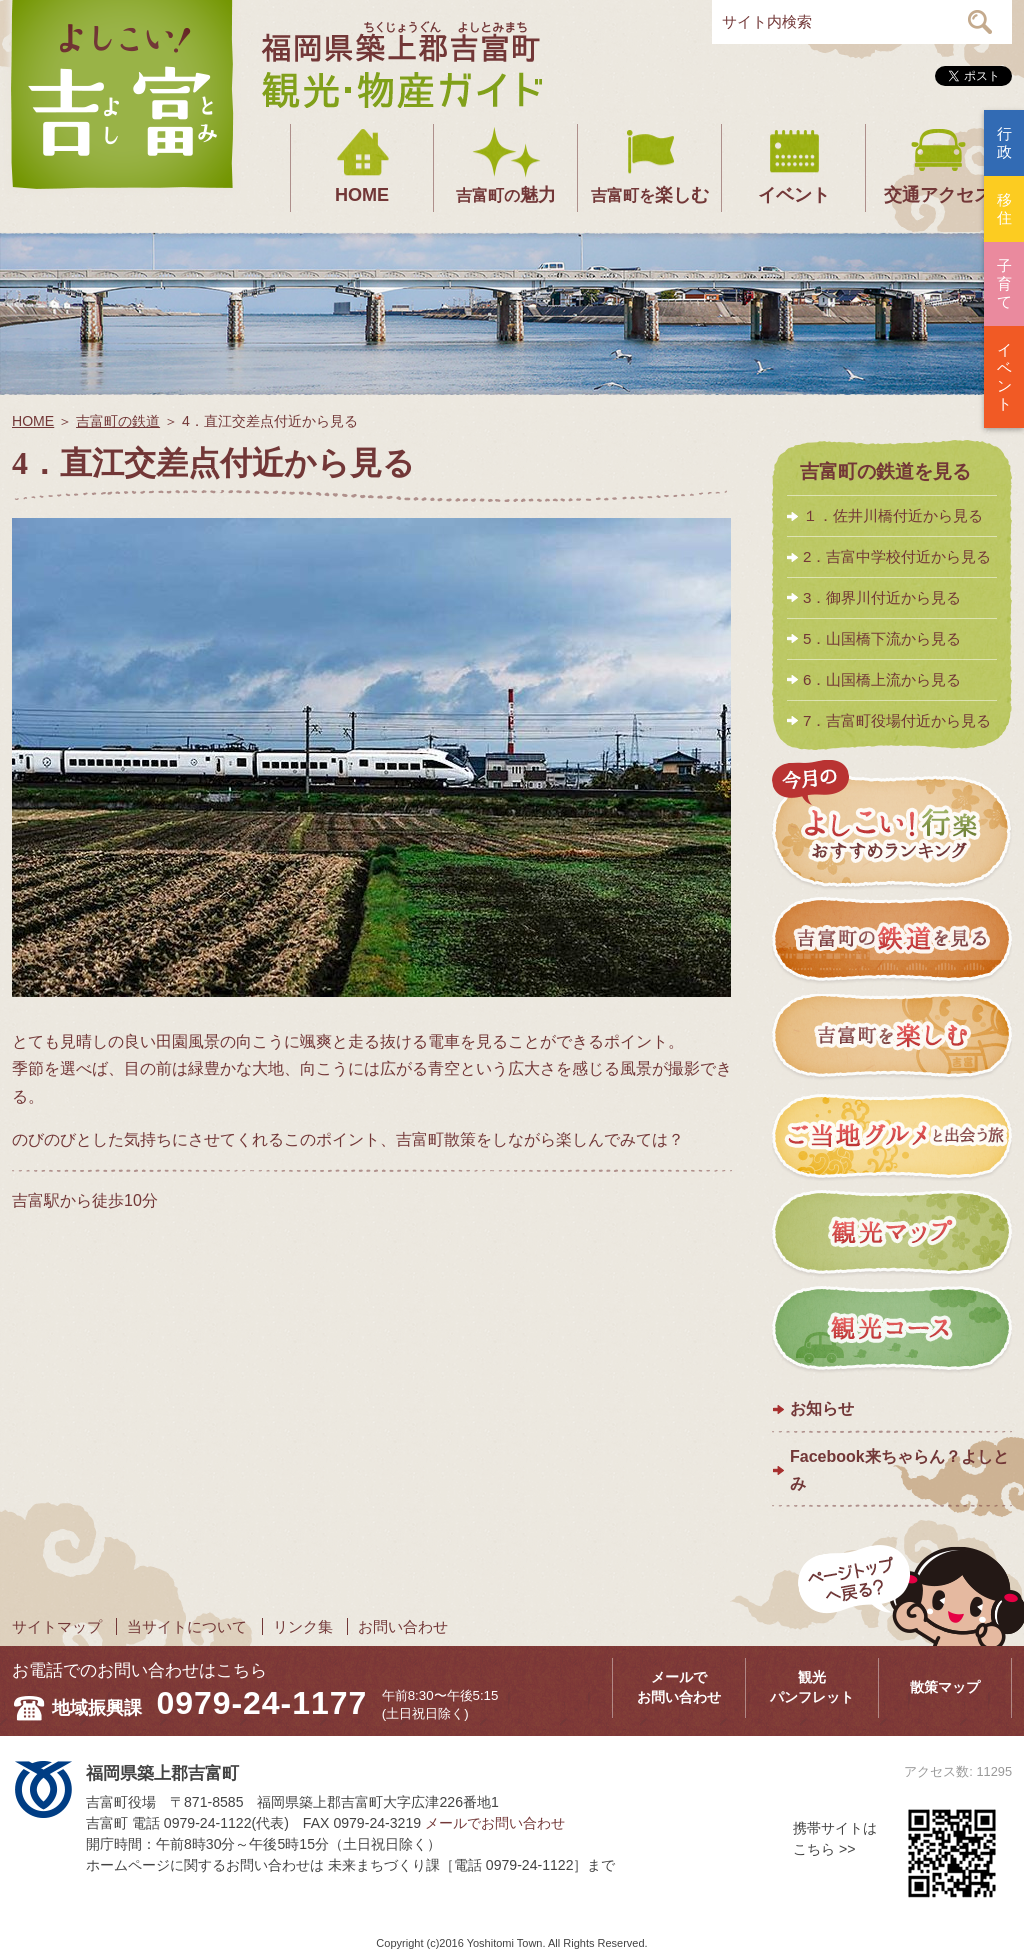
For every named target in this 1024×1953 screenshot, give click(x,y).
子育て (1004, 283)
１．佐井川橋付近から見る (893, 515)
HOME (362, 195)
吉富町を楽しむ (892, 1039)
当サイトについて (187, 1626)
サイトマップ (57, 1626)
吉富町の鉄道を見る (885, 471)
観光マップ (892, 1233)
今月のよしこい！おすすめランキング (892, 825)
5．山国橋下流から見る (882, 638)
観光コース (892, 1330)
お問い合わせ (403, 1626)
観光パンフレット (812, 1687)
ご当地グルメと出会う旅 (892, 1136)
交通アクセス (938, 195)
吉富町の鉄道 (118, 421)
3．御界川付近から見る (882, 597)
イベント (794, 195)
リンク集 (303, 1626)
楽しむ (650, 195)
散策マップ (945, 1687)
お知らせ (822, 1408)
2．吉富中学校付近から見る (897, 556)
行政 (1004, 142)
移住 (1004, 208)
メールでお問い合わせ (679, 1687)
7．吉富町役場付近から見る (897, 720)
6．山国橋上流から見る (882, 679)
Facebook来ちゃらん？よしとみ (899, 1470)
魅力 (506, 195)
